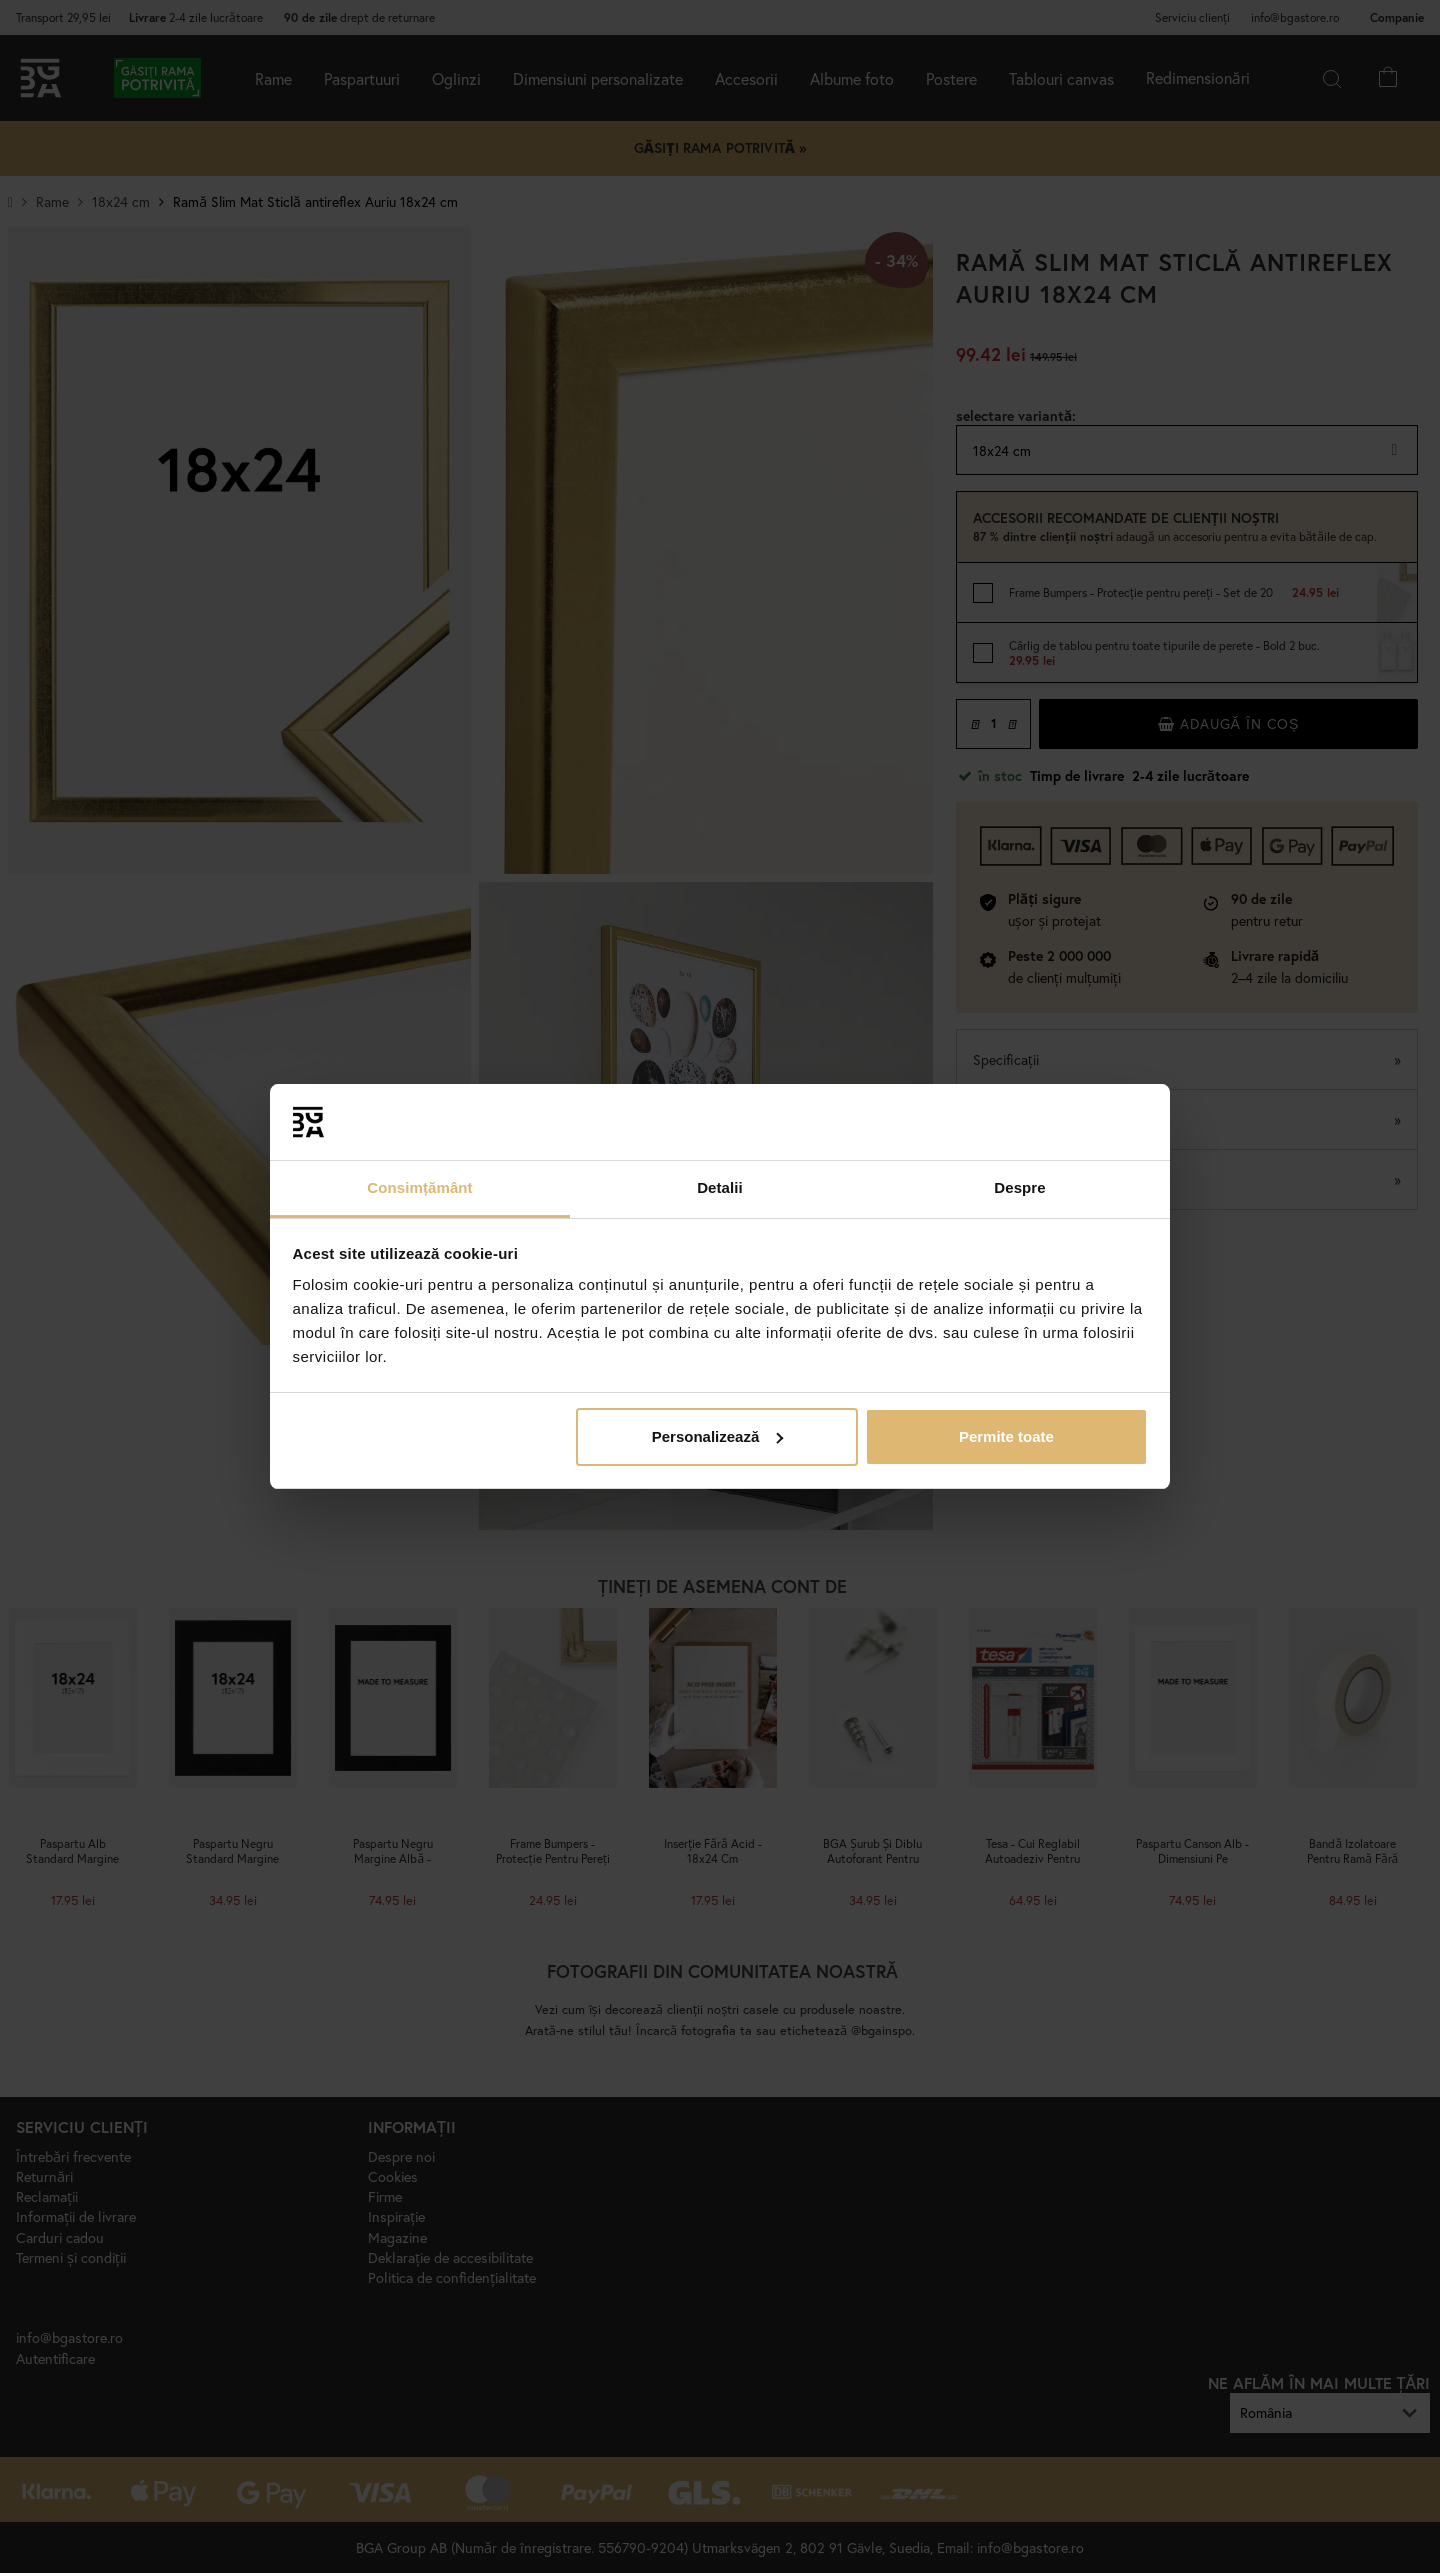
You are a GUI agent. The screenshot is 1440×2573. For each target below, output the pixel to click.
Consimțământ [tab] (419, 1187)
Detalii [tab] (720, 1187)
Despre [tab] (1019, 1187)
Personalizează (718, 1436)
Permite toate (1006, 1436)
